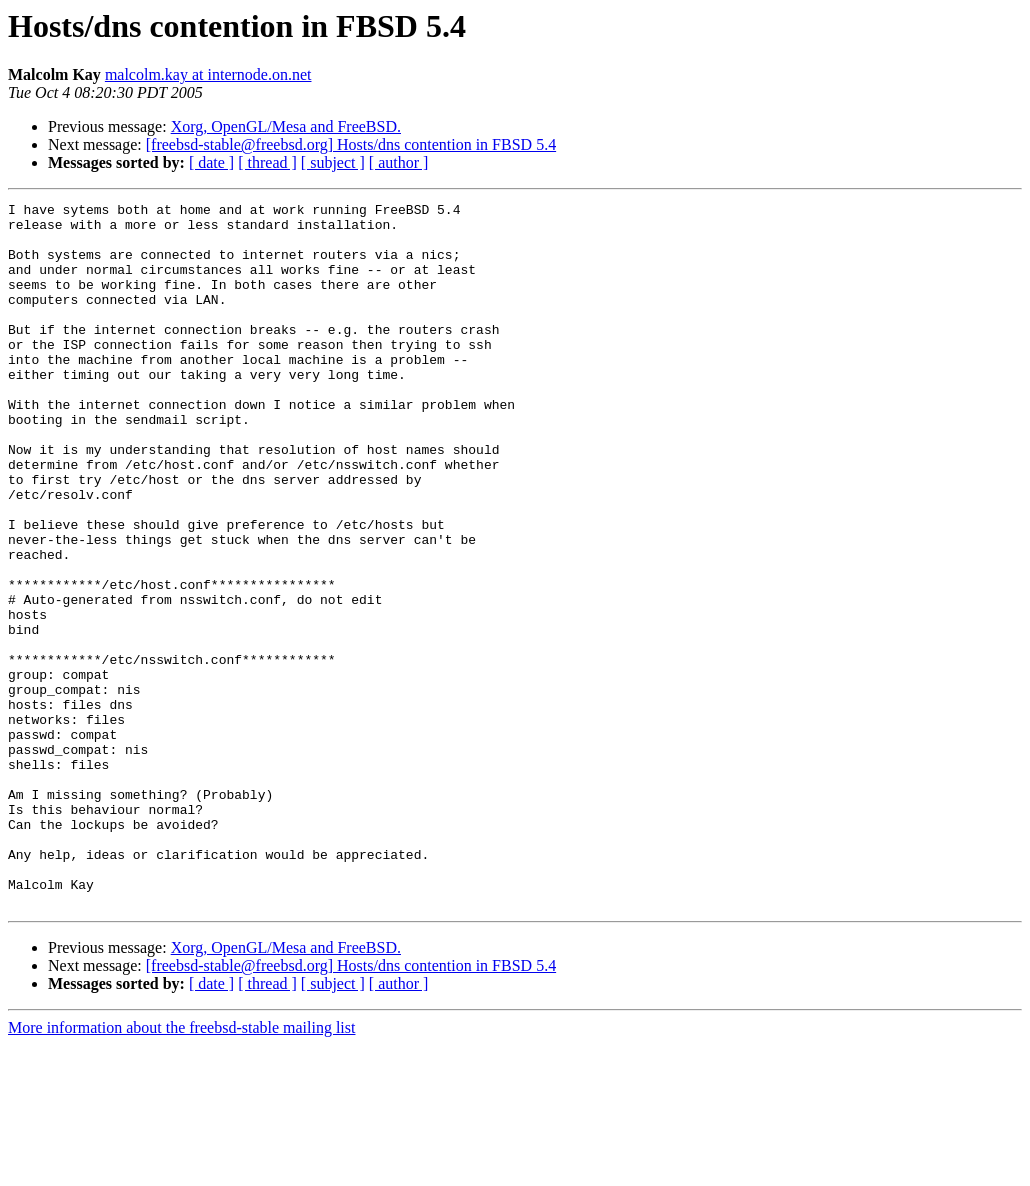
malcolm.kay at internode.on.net (208, 74)
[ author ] (399, 162)
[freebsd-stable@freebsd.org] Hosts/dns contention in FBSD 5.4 (351, 144)
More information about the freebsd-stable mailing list (181, 1168)
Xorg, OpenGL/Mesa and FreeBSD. (286, 126)
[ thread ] (267, 162)
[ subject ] (333, 162)
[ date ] (211, 162)
